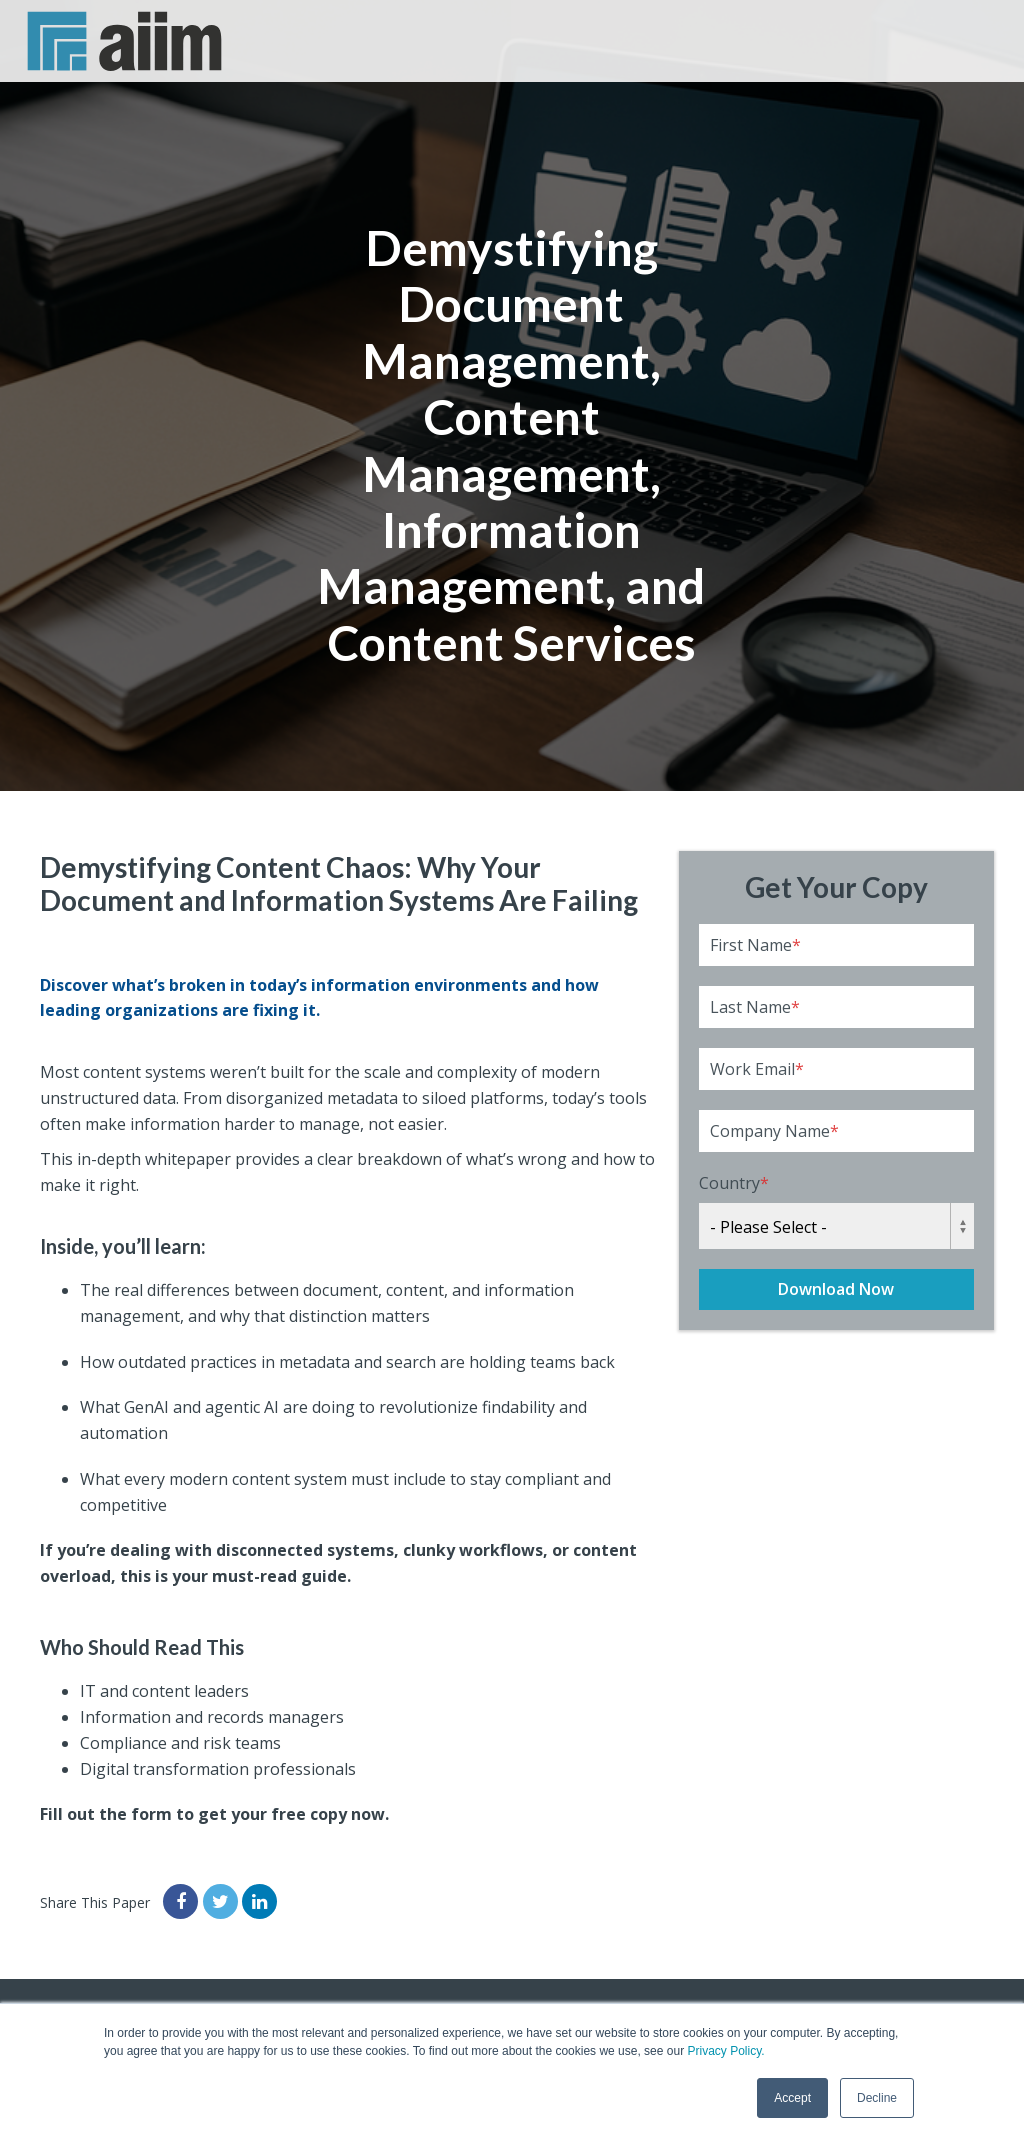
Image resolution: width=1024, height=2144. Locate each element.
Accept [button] (792, 2098)
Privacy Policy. (725, 2051)
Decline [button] (877, 2098)
